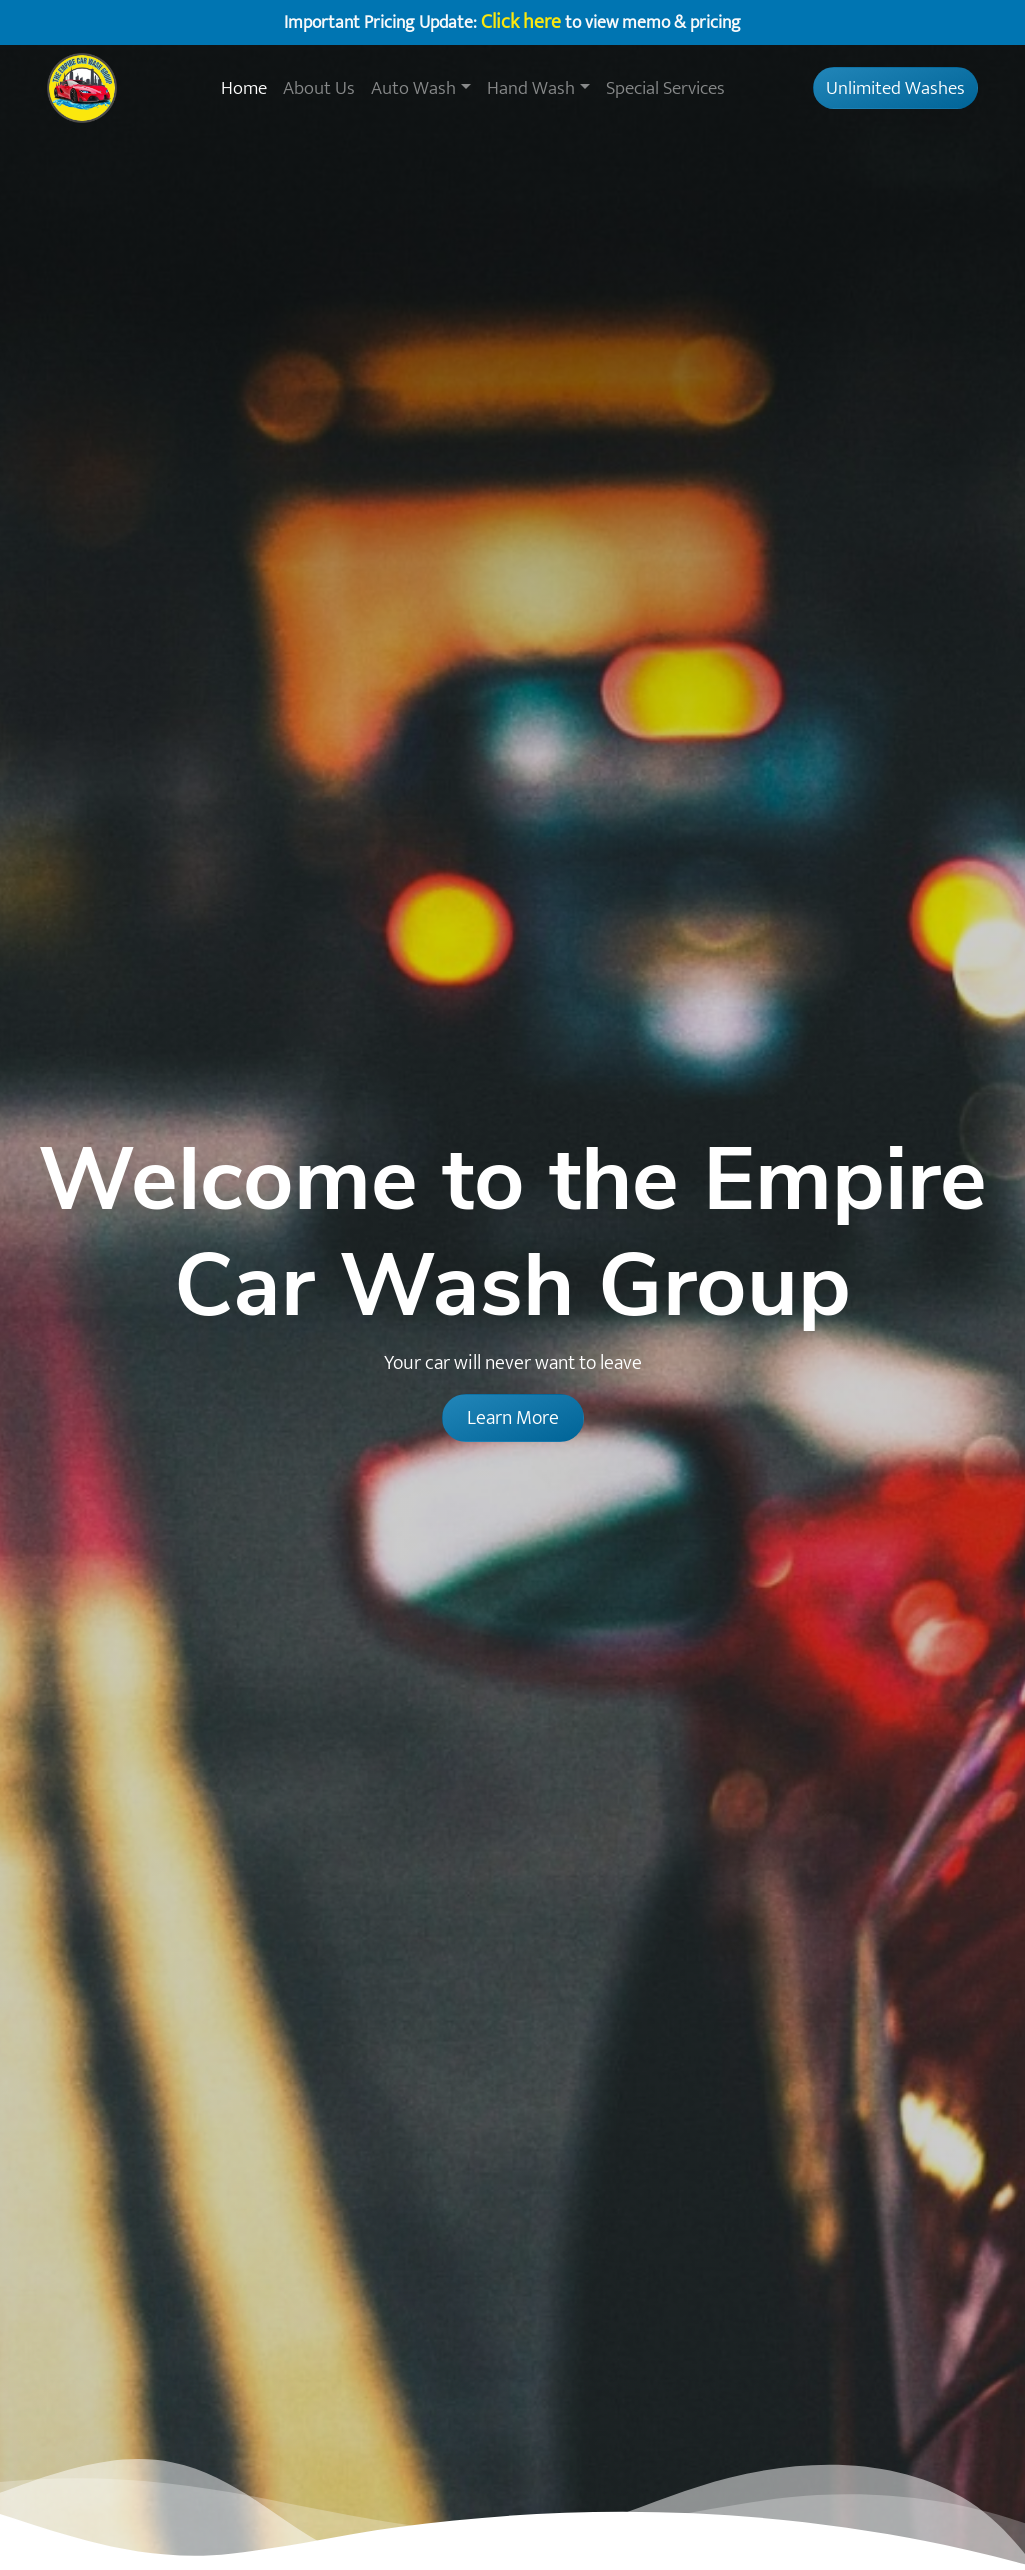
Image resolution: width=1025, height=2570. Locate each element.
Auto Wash (413, 88)
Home (244, 88)
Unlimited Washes (895, 88)
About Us (319, 88)
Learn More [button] (513, 1418)
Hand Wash (531, 88)
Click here (521, 22)
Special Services (665, 88)
